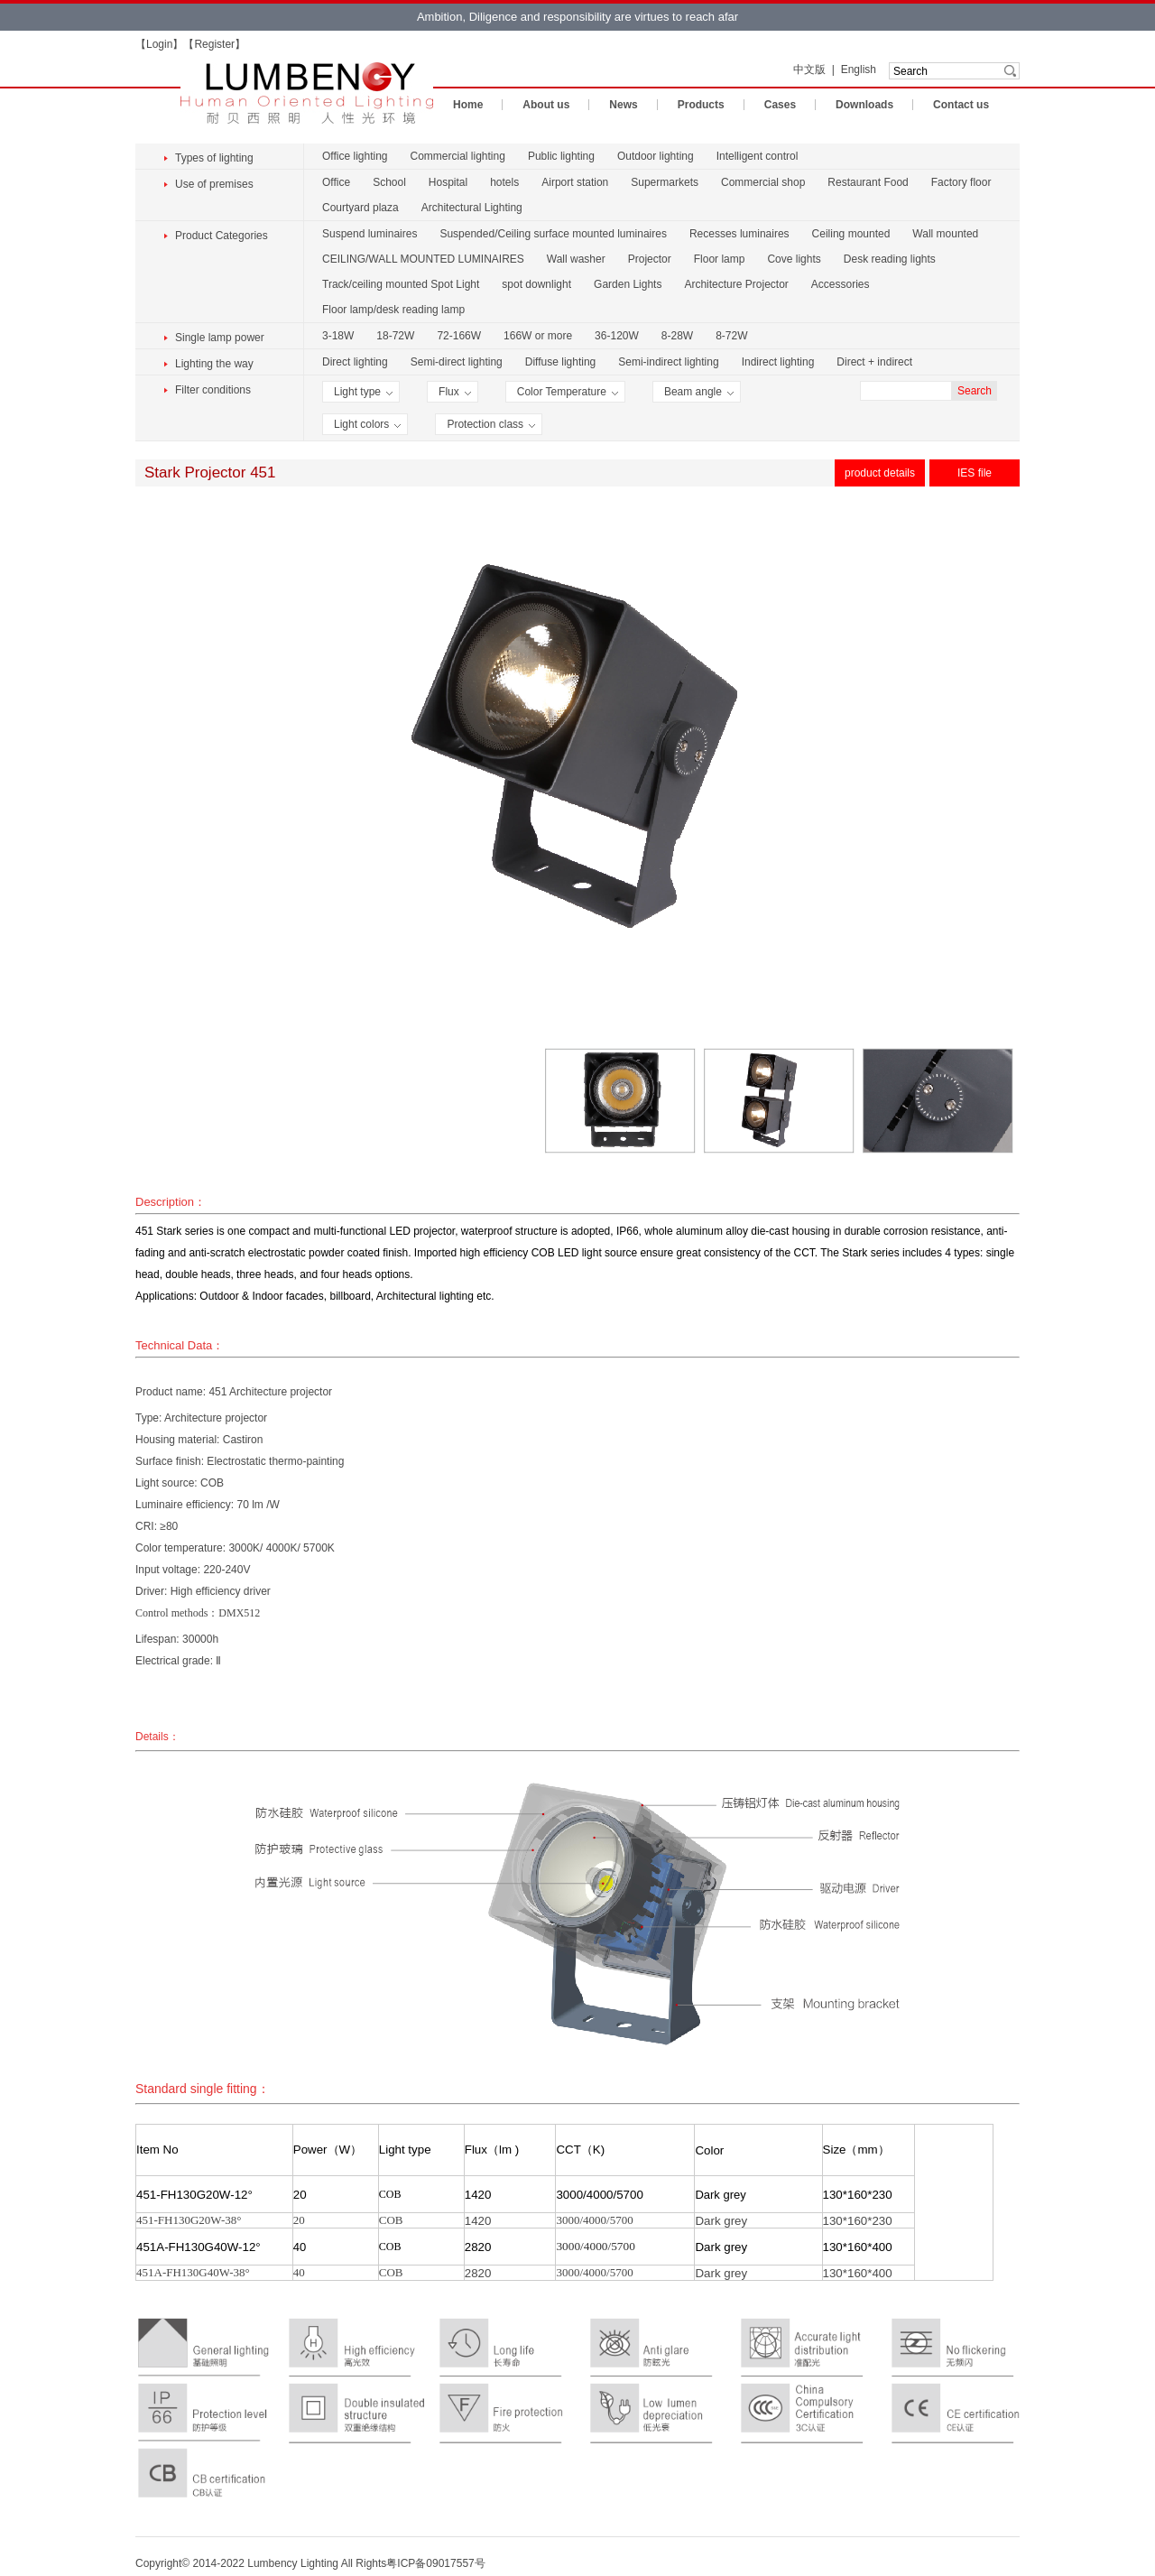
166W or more (538, 335)
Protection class (491, 424)
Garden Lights (627, 284)
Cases (780, 104)
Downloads (864, 104)
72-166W (459, 335)
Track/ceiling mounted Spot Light (400, 284)
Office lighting (355, 156)
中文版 (809, 69)
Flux (455, 391)
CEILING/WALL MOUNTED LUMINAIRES (423, 259)
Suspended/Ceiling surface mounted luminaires (552, 233)
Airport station (574, 182)
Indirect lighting (778, 362)
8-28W (677, 335)
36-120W (617, 335)
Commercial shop (763, 182)
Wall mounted (945, 233)
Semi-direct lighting (457, 362)
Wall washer (576, 259)
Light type (363, 391)
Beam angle (699, 391)
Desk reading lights (890, 259)
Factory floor (961, 182)
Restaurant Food (867, 182)
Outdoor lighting (655, 156)
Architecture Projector (736, 284)
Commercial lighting (458, 156)
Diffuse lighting (560, 362)
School (389, 182)
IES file (974, 473)
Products (701, 104)
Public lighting (561, 156)
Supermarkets (664, 182)
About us (545, 104)
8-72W (731, 335)
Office (336, 182)
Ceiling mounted (851, 233)
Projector (649, 259)
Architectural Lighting (471, 207)
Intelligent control (757, 156)
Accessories (840, 284)
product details (880, 473)
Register (214, 44)
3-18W (338, 335)
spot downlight (536, 284)
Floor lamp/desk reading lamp (393, 309)
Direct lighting (355, 362)
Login (159, 44)
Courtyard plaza (360, 207)
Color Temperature (567, 391)
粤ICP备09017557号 (435, 2563)
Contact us (961, 104)
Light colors (367, 424)
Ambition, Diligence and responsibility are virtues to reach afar (577, 16)
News (623, 104)
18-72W (395, 335)
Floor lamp (719, 259)
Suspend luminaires (369, 233)
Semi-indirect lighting (668, 362)
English (858, 69)
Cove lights (793, 259)
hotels (504, 182)
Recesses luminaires (739, 233)
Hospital (448, 182)
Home (468, 104)
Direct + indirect (874, 362)
